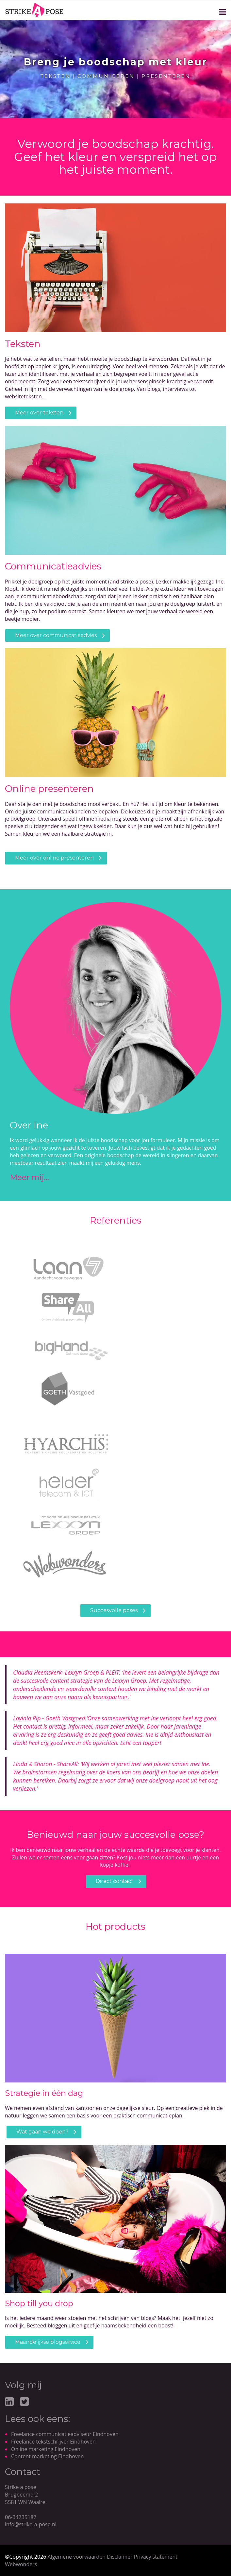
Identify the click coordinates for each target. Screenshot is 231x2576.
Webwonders (21, 2564)
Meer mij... (30, 1177)
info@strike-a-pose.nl (31, 2524)
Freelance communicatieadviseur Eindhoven (65, 2434)
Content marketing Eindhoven (47, 2456)
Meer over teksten (39, 412)
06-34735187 (21, 2517)
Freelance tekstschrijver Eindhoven (53, 2441)
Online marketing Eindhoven (45, 2449)
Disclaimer (119, 2556)
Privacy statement (155, 2556)
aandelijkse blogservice (50, 2342)
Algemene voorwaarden (77, 2556)
